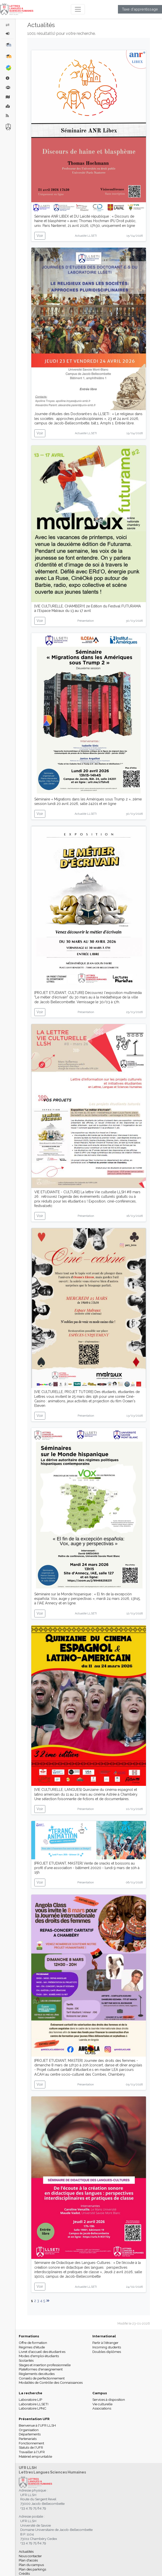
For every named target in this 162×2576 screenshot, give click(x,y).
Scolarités (26, 2360)
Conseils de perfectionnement (42, 2378)
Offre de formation (33, 2343)
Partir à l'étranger (105, 2343)
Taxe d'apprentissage (140, 9)
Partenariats (28, 2439)
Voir (40, 236)
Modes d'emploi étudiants (39, 2356)
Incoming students (106, 2347)
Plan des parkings (32, 2569)
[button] (8, 33)
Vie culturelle (102, 2404)
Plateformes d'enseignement (41, 2369)
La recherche (30, 2393)
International (104, 2336)
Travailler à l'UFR (32, 2452)
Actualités (26, 2551)
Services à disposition (108, 2400)
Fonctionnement (31, 2443)
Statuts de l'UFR (31, 2447)
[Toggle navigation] (78, 9)
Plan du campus (31, 2565)
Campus (99, 2393)
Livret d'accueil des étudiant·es (42, 2352)
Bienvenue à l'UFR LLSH (37, 2425)
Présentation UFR (34, 2419)
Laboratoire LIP (30, 2400)
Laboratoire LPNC (32, 2408)
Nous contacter (30, 2556)
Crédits (24, 2573)
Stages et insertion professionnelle (45, 2365)
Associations (101, 2408)
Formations (29, 2336)
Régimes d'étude (32, 2347)
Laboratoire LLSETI (33, 2404)
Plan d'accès (28, 2560)
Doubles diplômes (106, 2352)
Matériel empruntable (35, 2456)
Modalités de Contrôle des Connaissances (51, 2382)
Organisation (29, 2430)
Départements (30, 2434)
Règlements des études (37, 2374)
